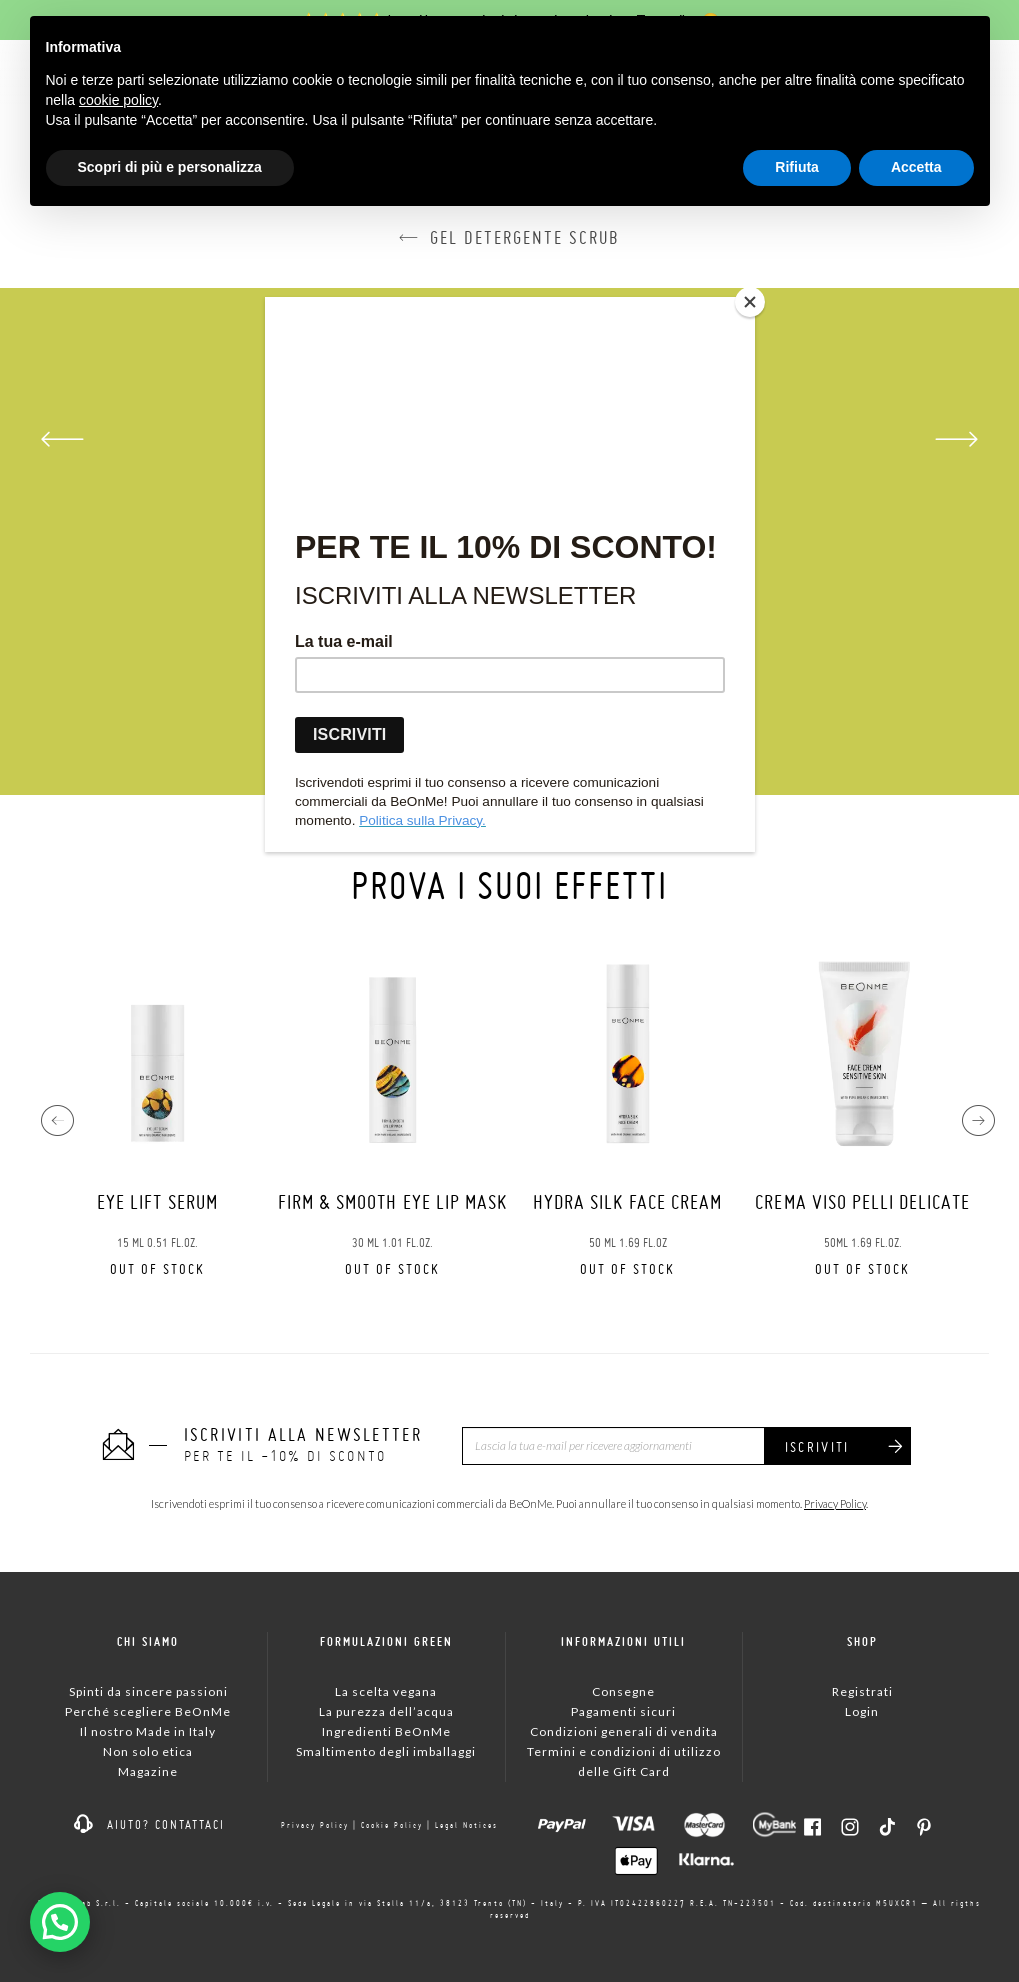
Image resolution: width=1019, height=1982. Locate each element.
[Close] (750, 302)
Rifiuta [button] (797, 167)
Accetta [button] (916, 167)
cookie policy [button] (118, 100)
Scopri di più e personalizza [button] (170, 167)
